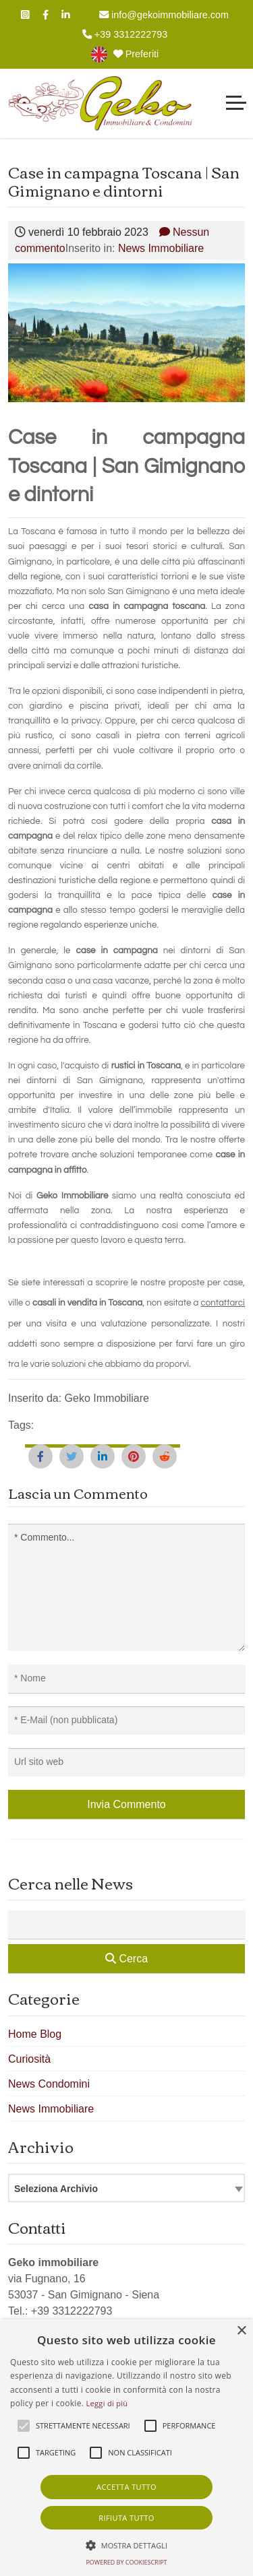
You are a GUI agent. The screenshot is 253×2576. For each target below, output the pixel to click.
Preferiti (136, 54)
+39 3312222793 (124, 34)
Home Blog (34, 2034)
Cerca (126, 1958)
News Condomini (49, 2084)
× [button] (241, 2331)
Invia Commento (126, 1804)
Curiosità (29, 2059)
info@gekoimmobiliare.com (164, 14)
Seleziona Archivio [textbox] (56, 2188)
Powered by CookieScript (126, 2562)
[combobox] (126, 2188)
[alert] (126, 2447)
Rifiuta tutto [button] (126, 2518)
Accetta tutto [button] (126, 2487)
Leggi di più (107, 2403)
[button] (127, 2545)
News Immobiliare (161, 248)
